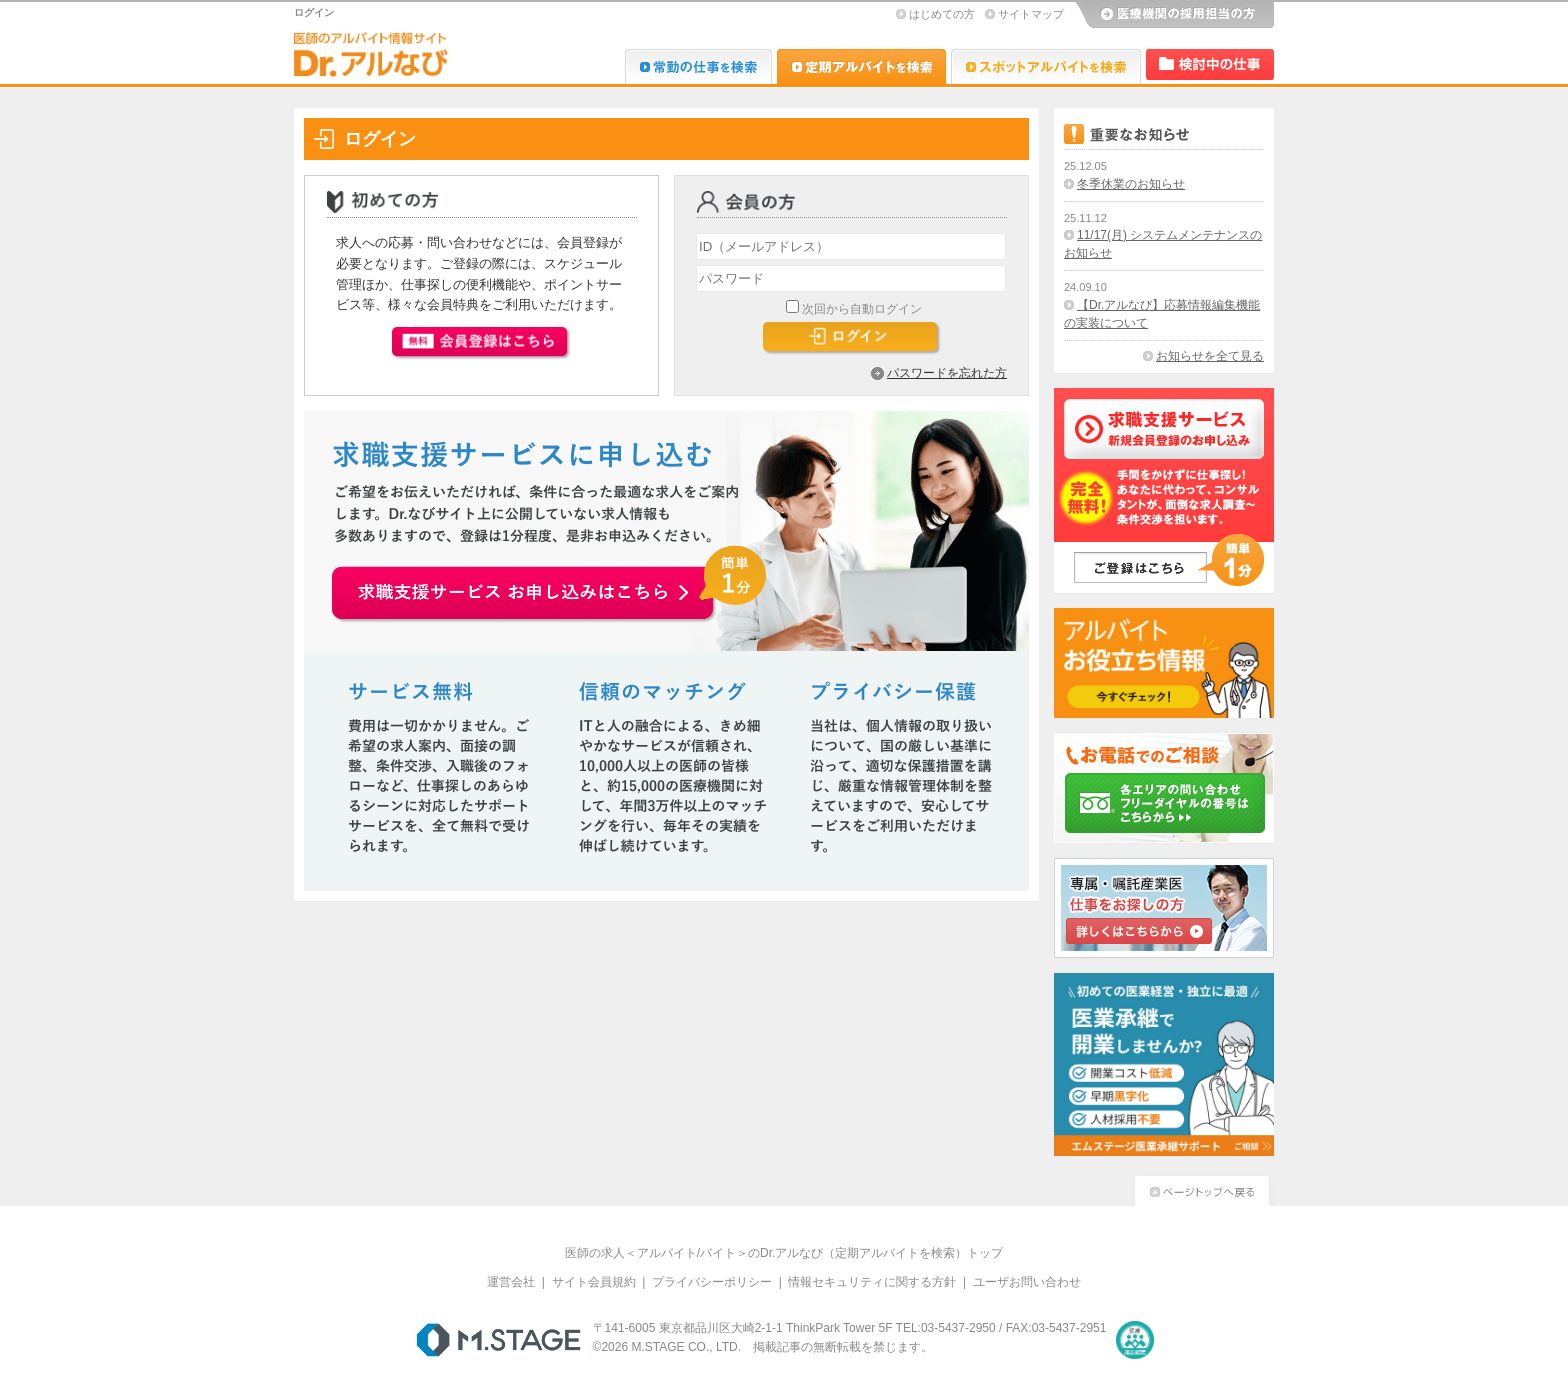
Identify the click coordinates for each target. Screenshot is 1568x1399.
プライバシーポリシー (712, 1282)
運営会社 (511, 1282)
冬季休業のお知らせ (1131, 184)
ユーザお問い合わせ (1027, 1282)
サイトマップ (1031, 14)
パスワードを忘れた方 (947, 373)
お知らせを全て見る (1210, 356)
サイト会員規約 (594, 1282)
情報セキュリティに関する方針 (872, 1282)
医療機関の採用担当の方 (1174, 15)
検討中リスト (1210, 64)
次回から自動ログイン (862, 309)
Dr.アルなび (861, 66)
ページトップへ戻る (1202, 1188)
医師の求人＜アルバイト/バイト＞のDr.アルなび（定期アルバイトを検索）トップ (784, 1253)
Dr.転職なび (698, 66)
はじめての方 (942, 14)
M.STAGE (498, 1340)
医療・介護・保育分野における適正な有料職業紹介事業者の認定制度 (1135, 1340)
